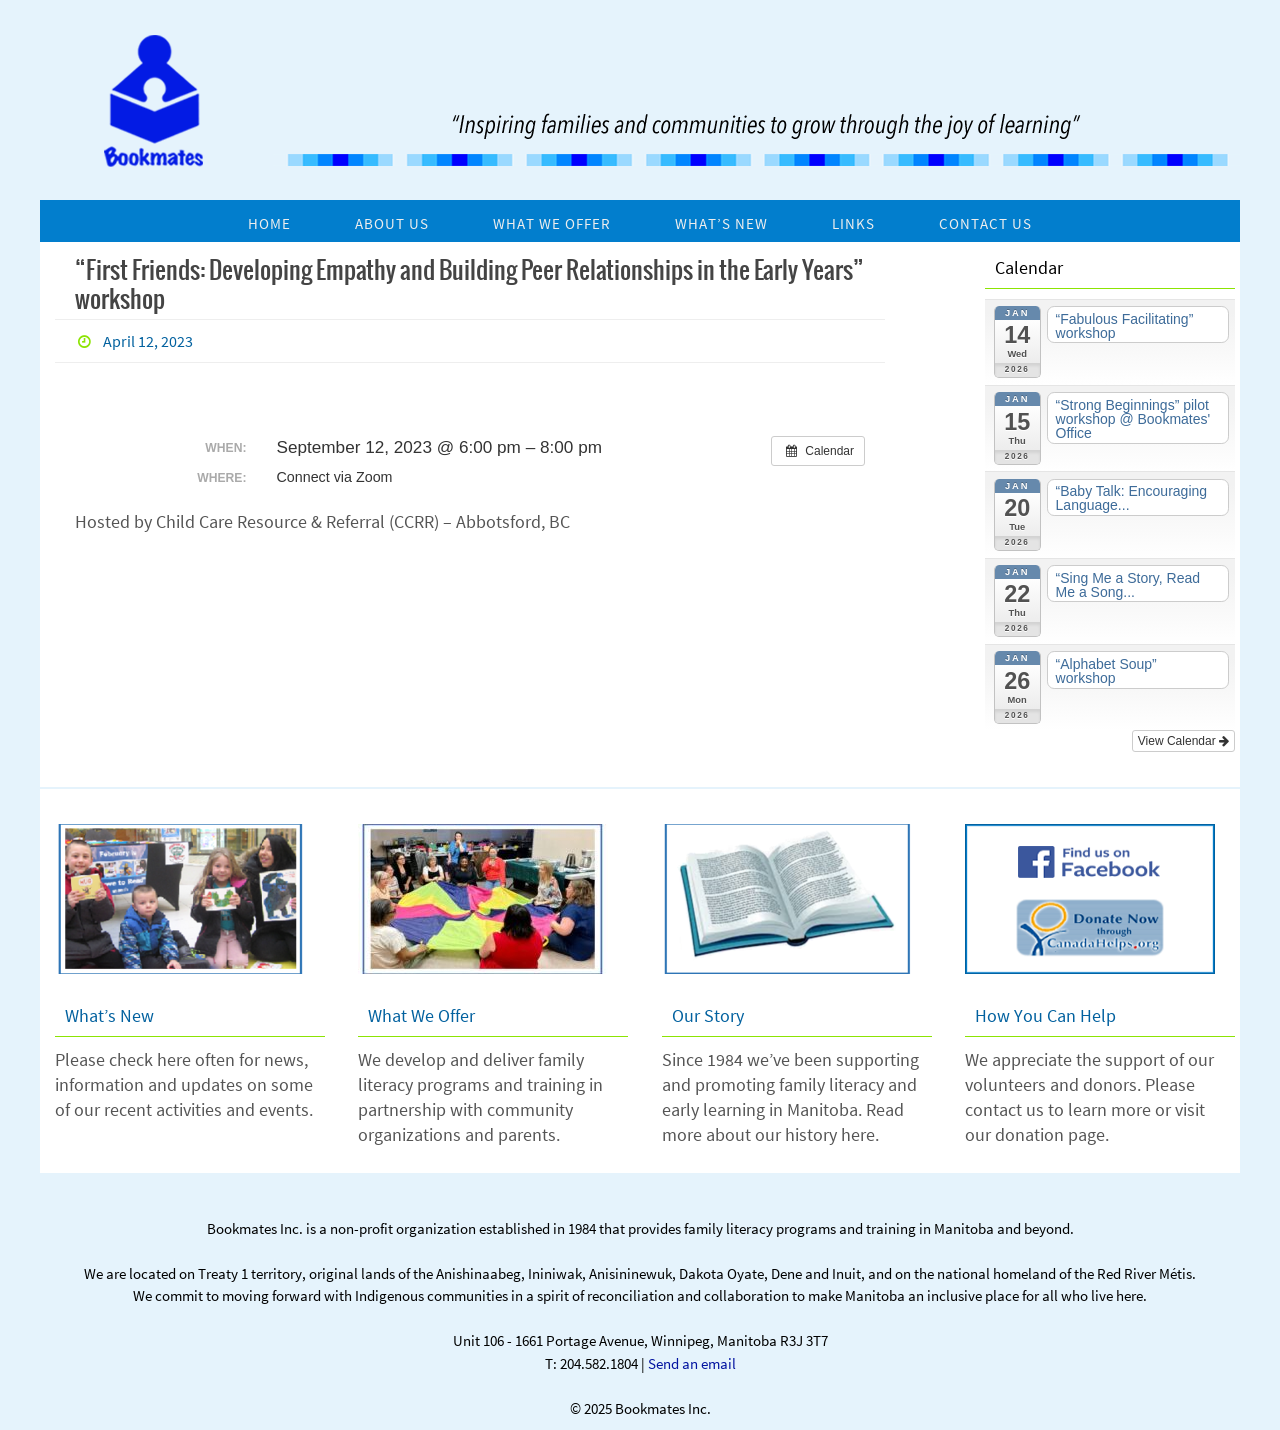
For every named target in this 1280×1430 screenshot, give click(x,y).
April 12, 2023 (148, 341)
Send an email (692, 1363)
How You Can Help (1045, 1015)
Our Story (708, 1015)
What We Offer (421, 1015)
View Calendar (1183, 741)
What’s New (109, 1015)
